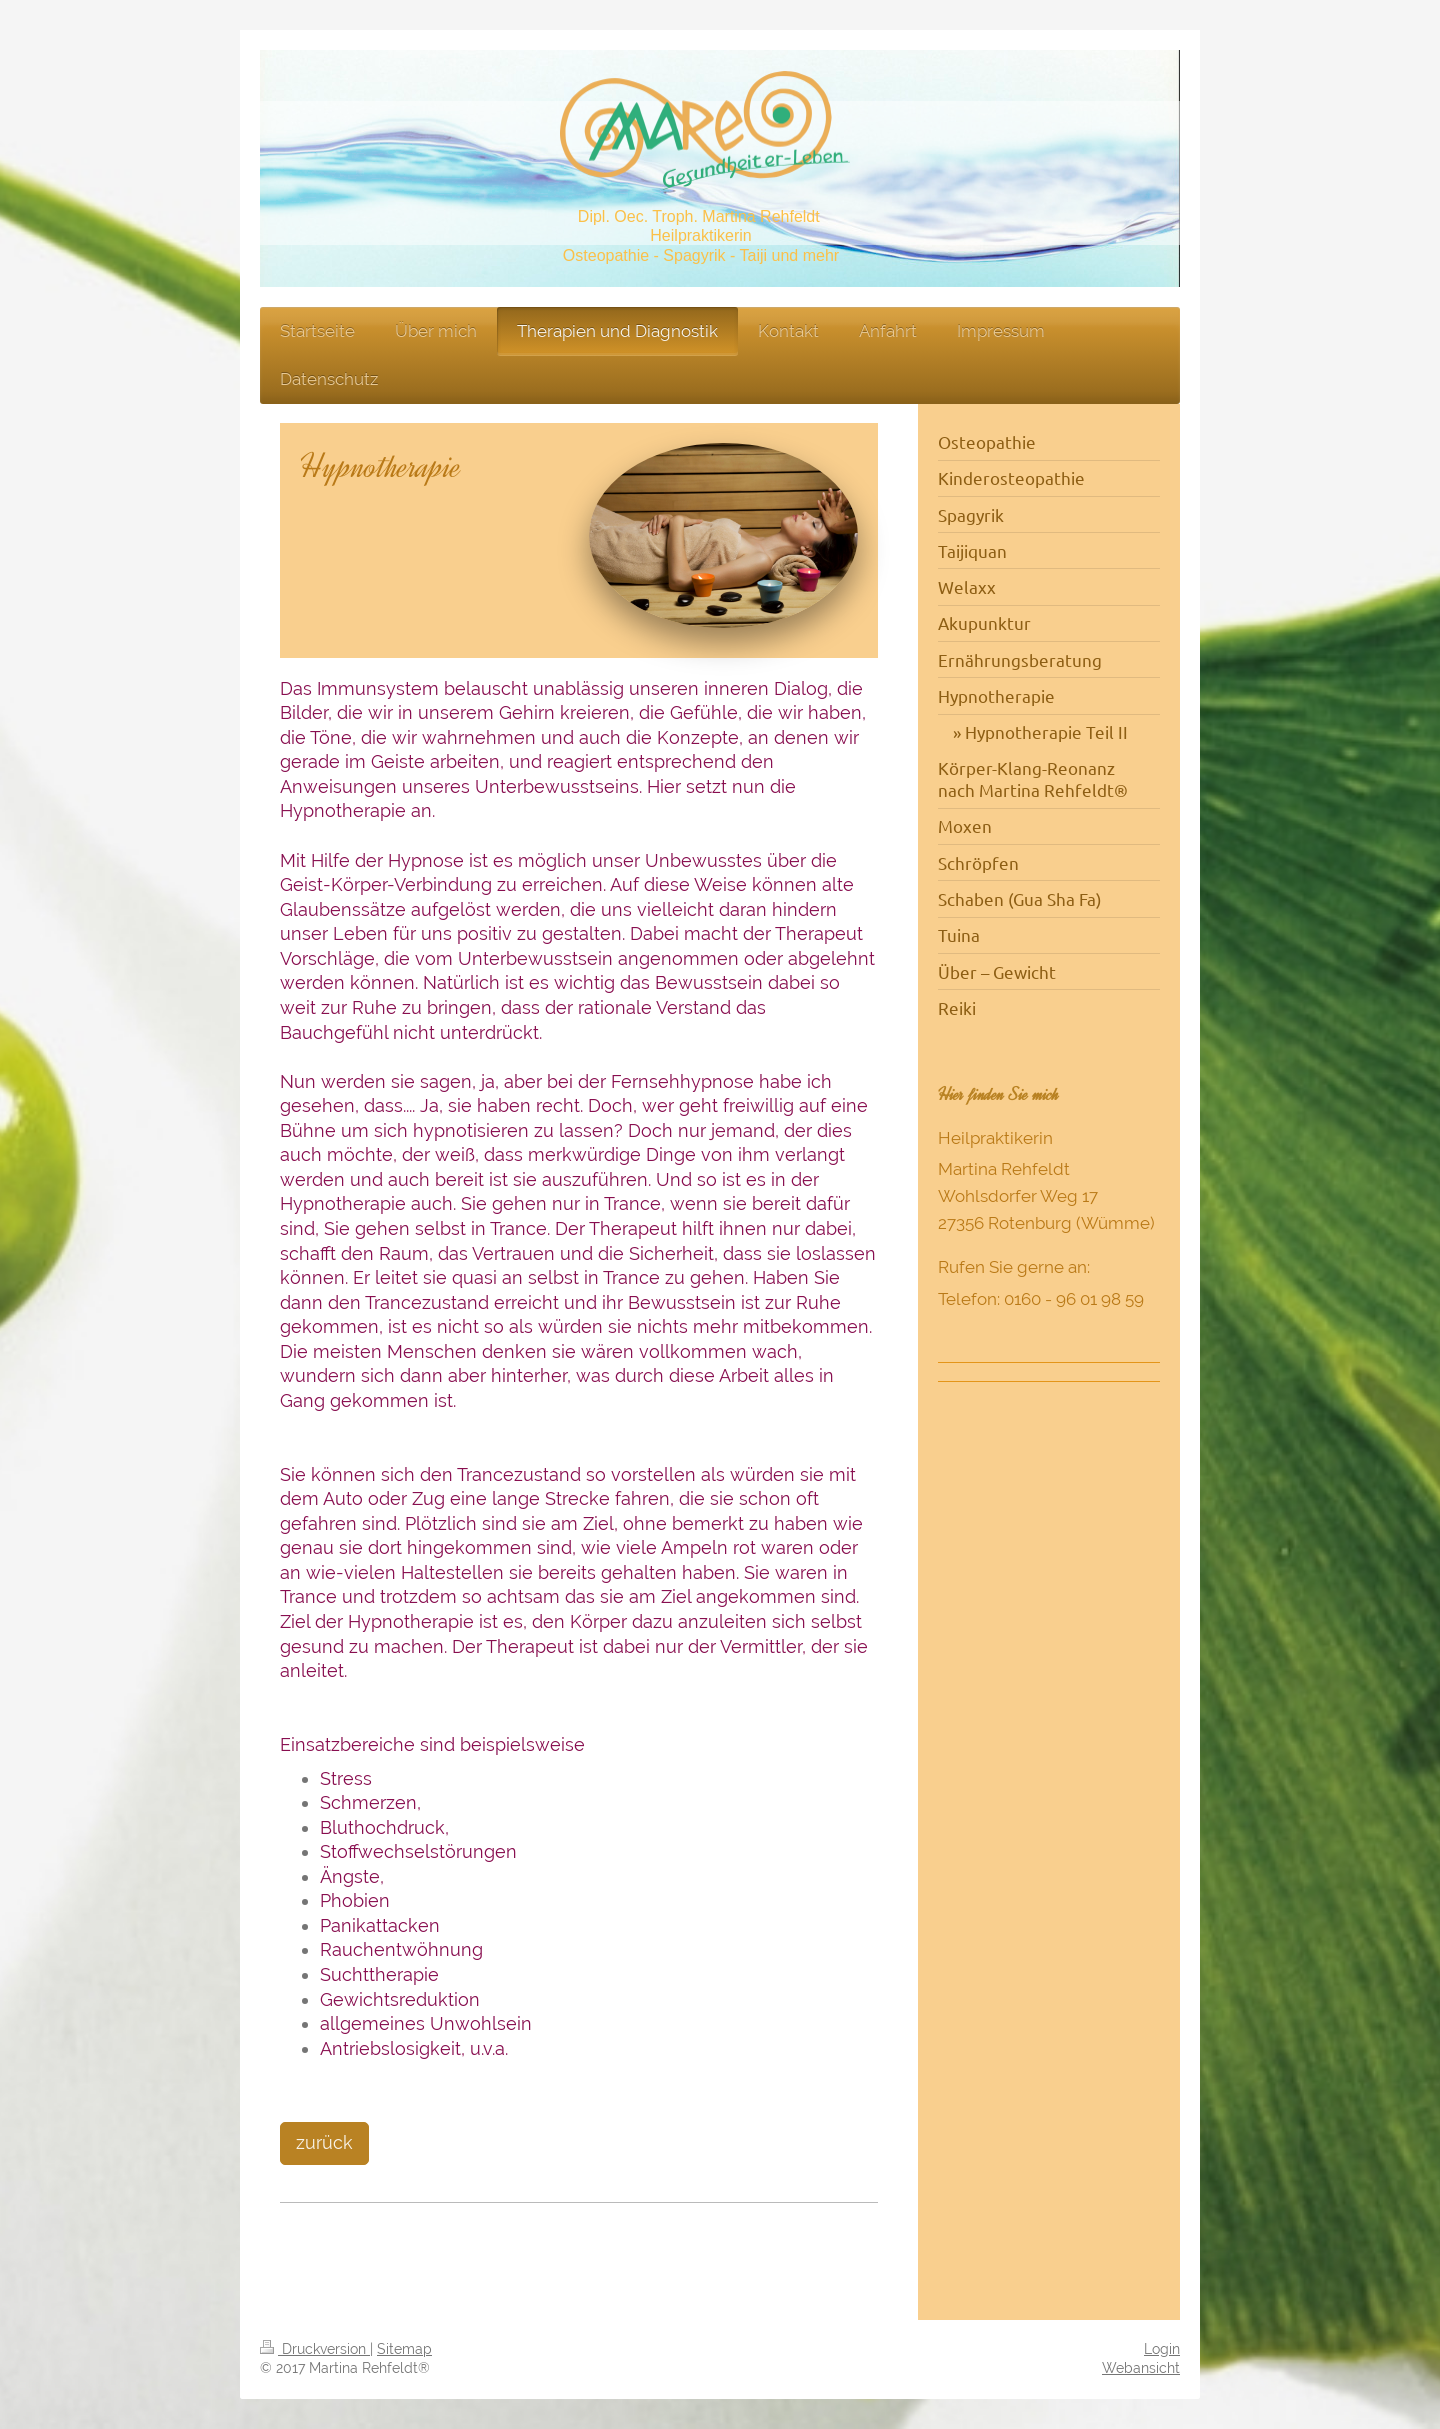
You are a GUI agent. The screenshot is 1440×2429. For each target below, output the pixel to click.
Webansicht (1141, 2368)
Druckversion (315, 2349)
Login (1162, 2349)
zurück (324, 2142)
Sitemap (404, 2349)
